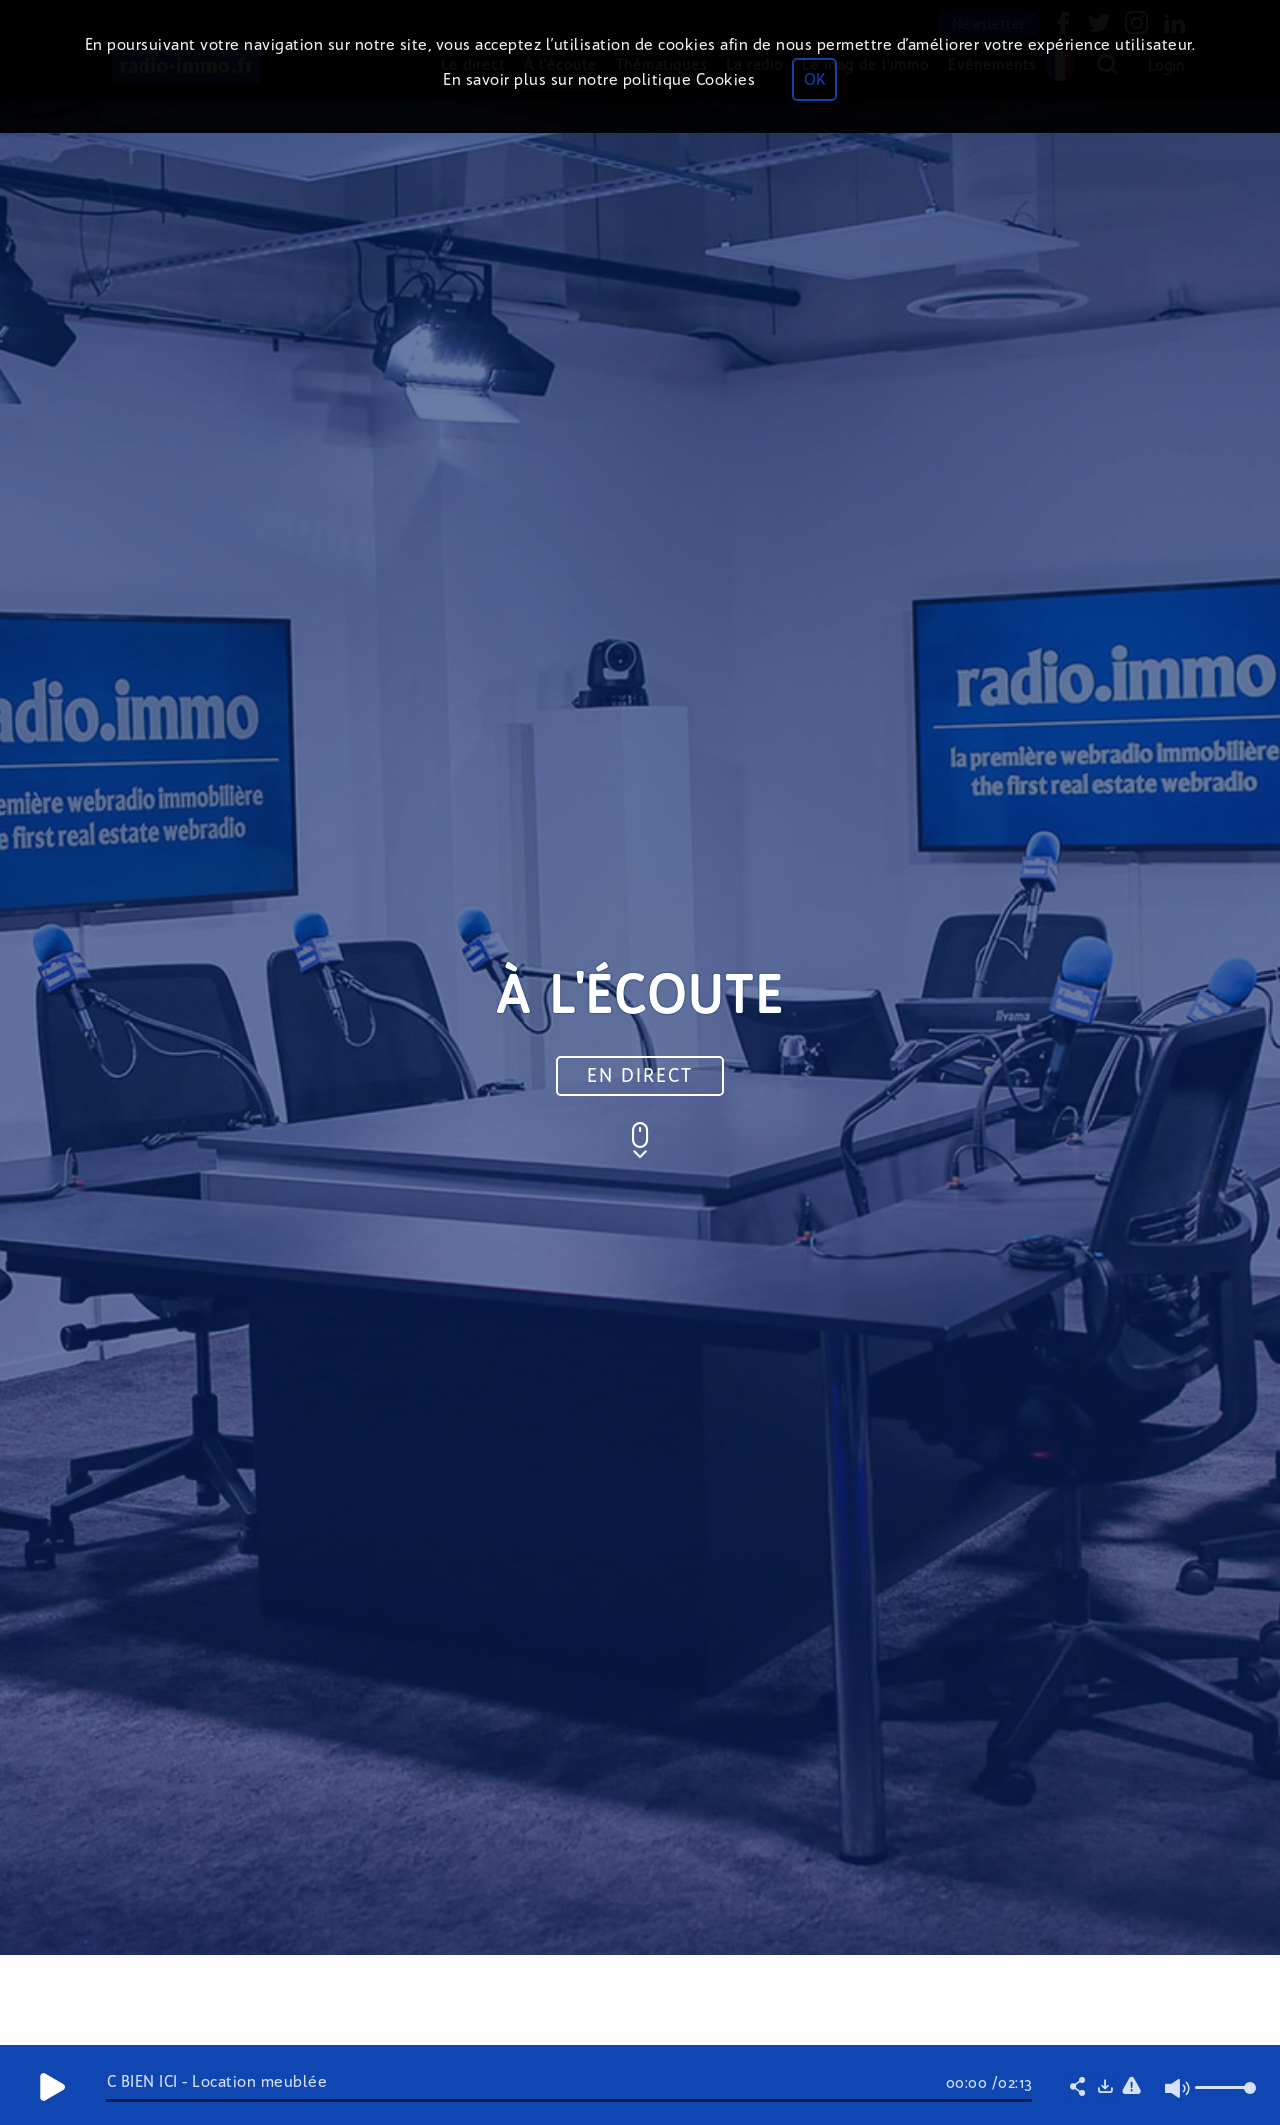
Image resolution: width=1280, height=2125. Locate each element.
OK (814, 79)
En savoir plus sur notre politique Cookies (599, 79)
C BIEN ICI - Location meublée (217, 2081)
